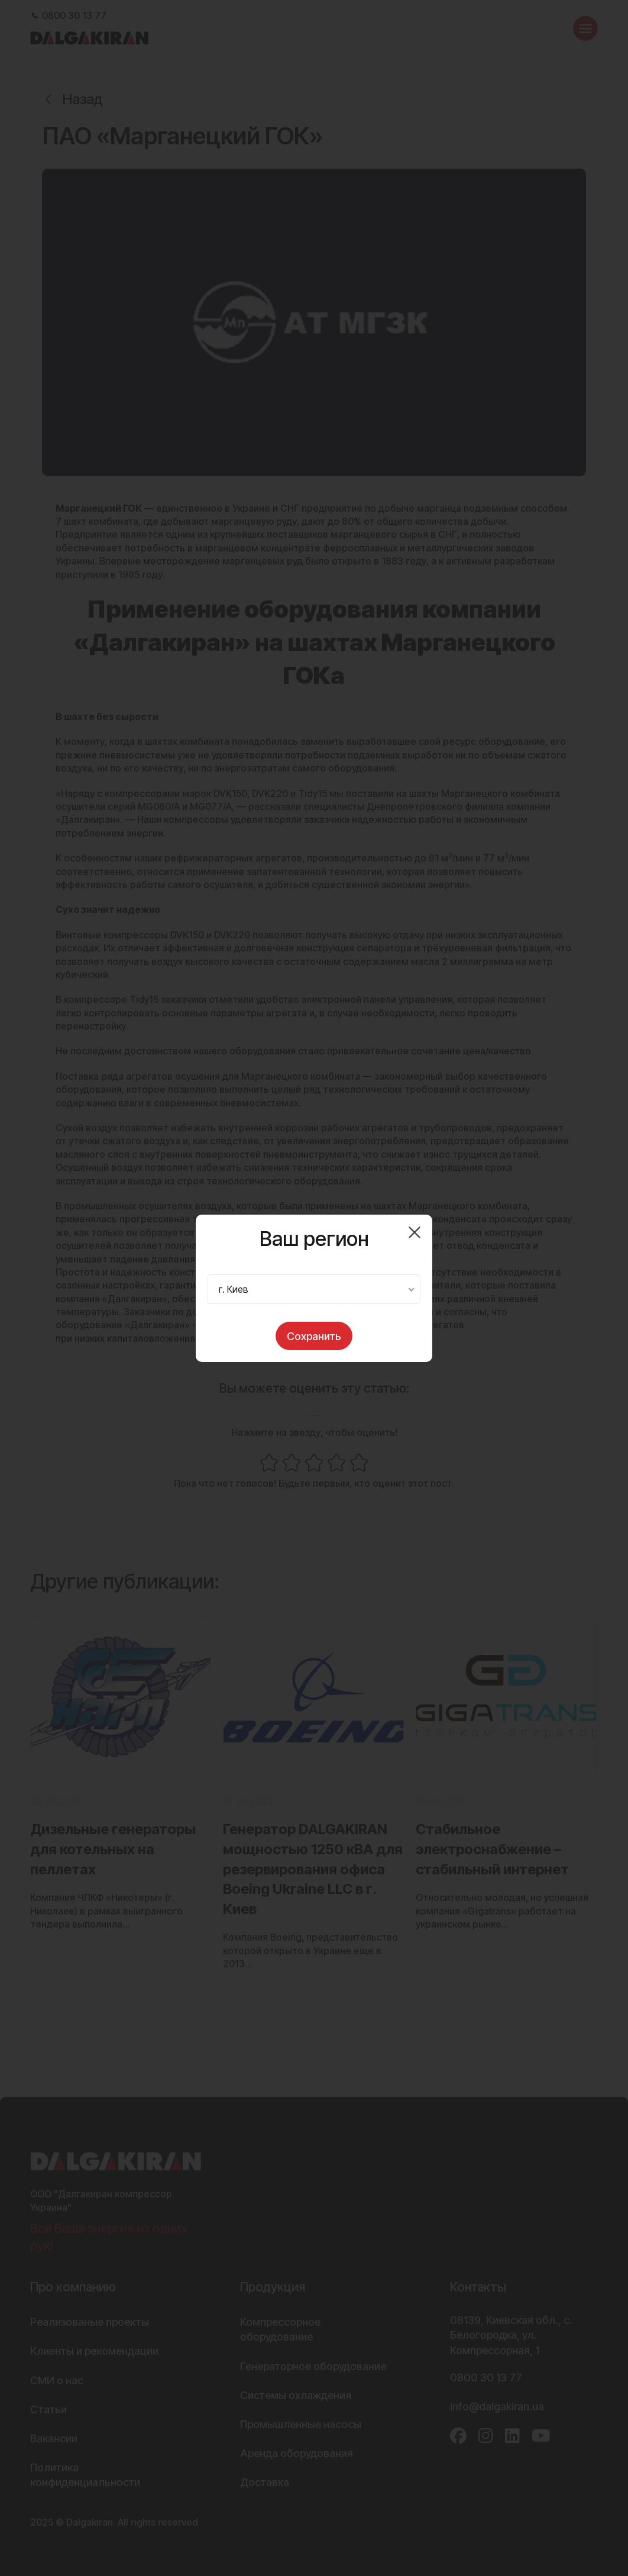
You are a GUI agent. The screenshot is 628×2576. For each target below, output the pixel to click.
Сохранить (314, 1336)
